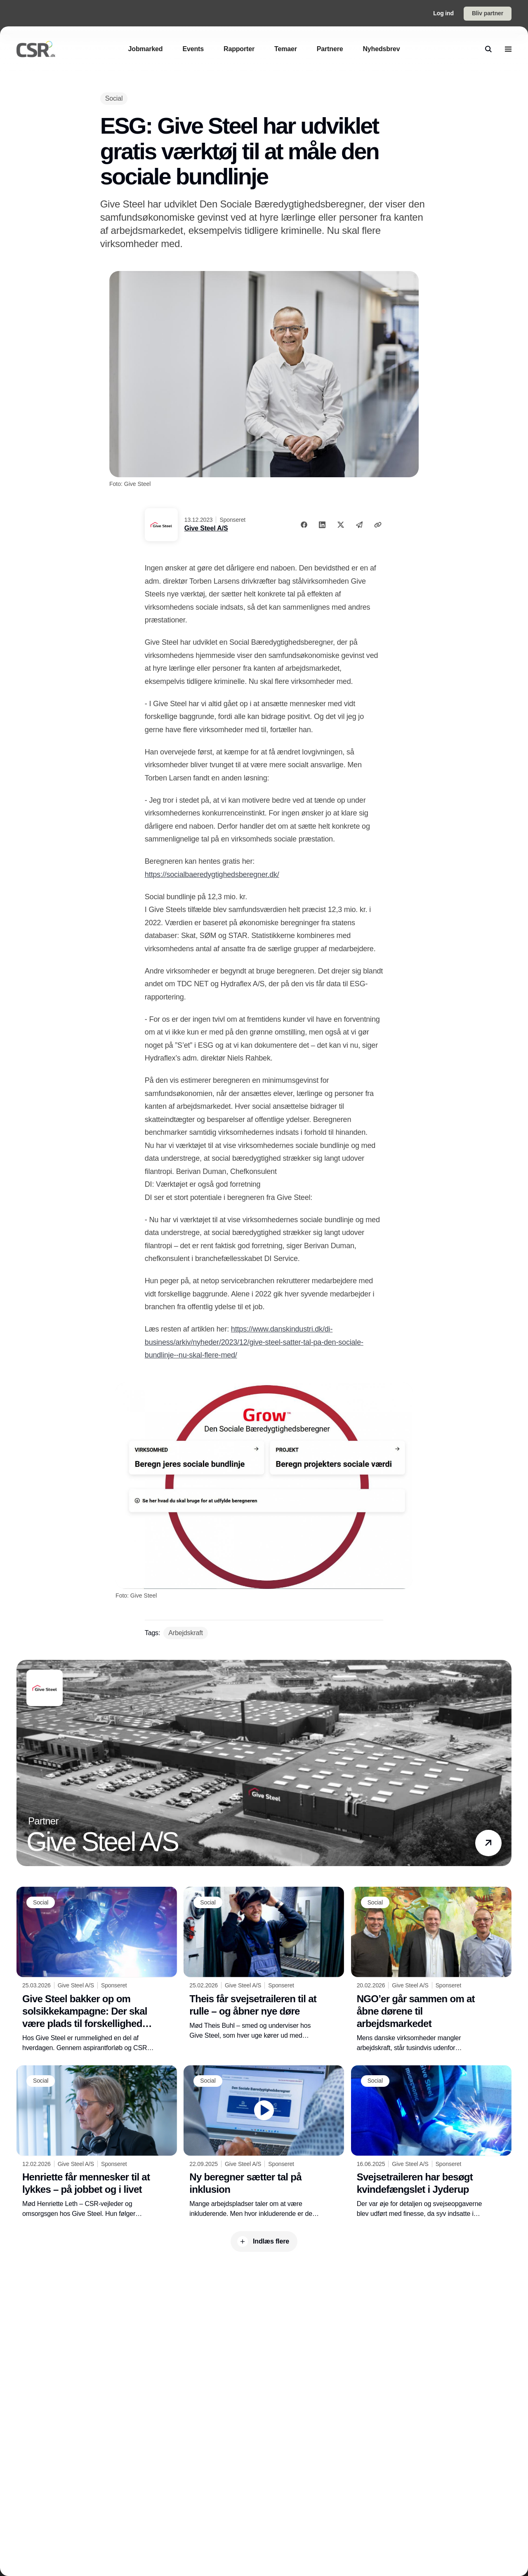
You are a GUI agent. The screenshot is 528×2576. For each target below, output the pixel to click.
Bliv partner (487, 13)
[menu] (508, 49)
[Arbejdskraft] (185, 1633)
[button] (488, 1843)
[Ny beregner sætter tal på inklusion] (264, 2142)
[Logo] (35, 49)
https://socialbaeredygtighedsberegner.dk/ (212, 874)
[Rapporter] (239, 48)
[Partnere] (330, 48)
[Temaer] (285, 48)
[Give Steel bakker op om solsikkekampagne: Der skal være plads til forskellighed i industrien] (96, 1970)
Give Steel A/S (206, 528)
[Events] (193, 48)
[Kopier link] (378, 525)
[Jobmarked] (145, 48)
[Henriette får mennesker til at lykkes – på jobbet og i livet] (96, 2142)
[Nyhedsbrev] (381, 48)
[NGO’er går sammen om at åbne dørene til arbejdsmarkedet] (431, 1970)
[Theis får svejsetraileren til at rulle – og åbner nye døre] (264, 1963)
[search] (488, 49)
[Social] (114, 98)
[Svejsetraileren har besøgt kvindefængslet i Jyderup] (431, 2142)
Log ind (443, 13)
